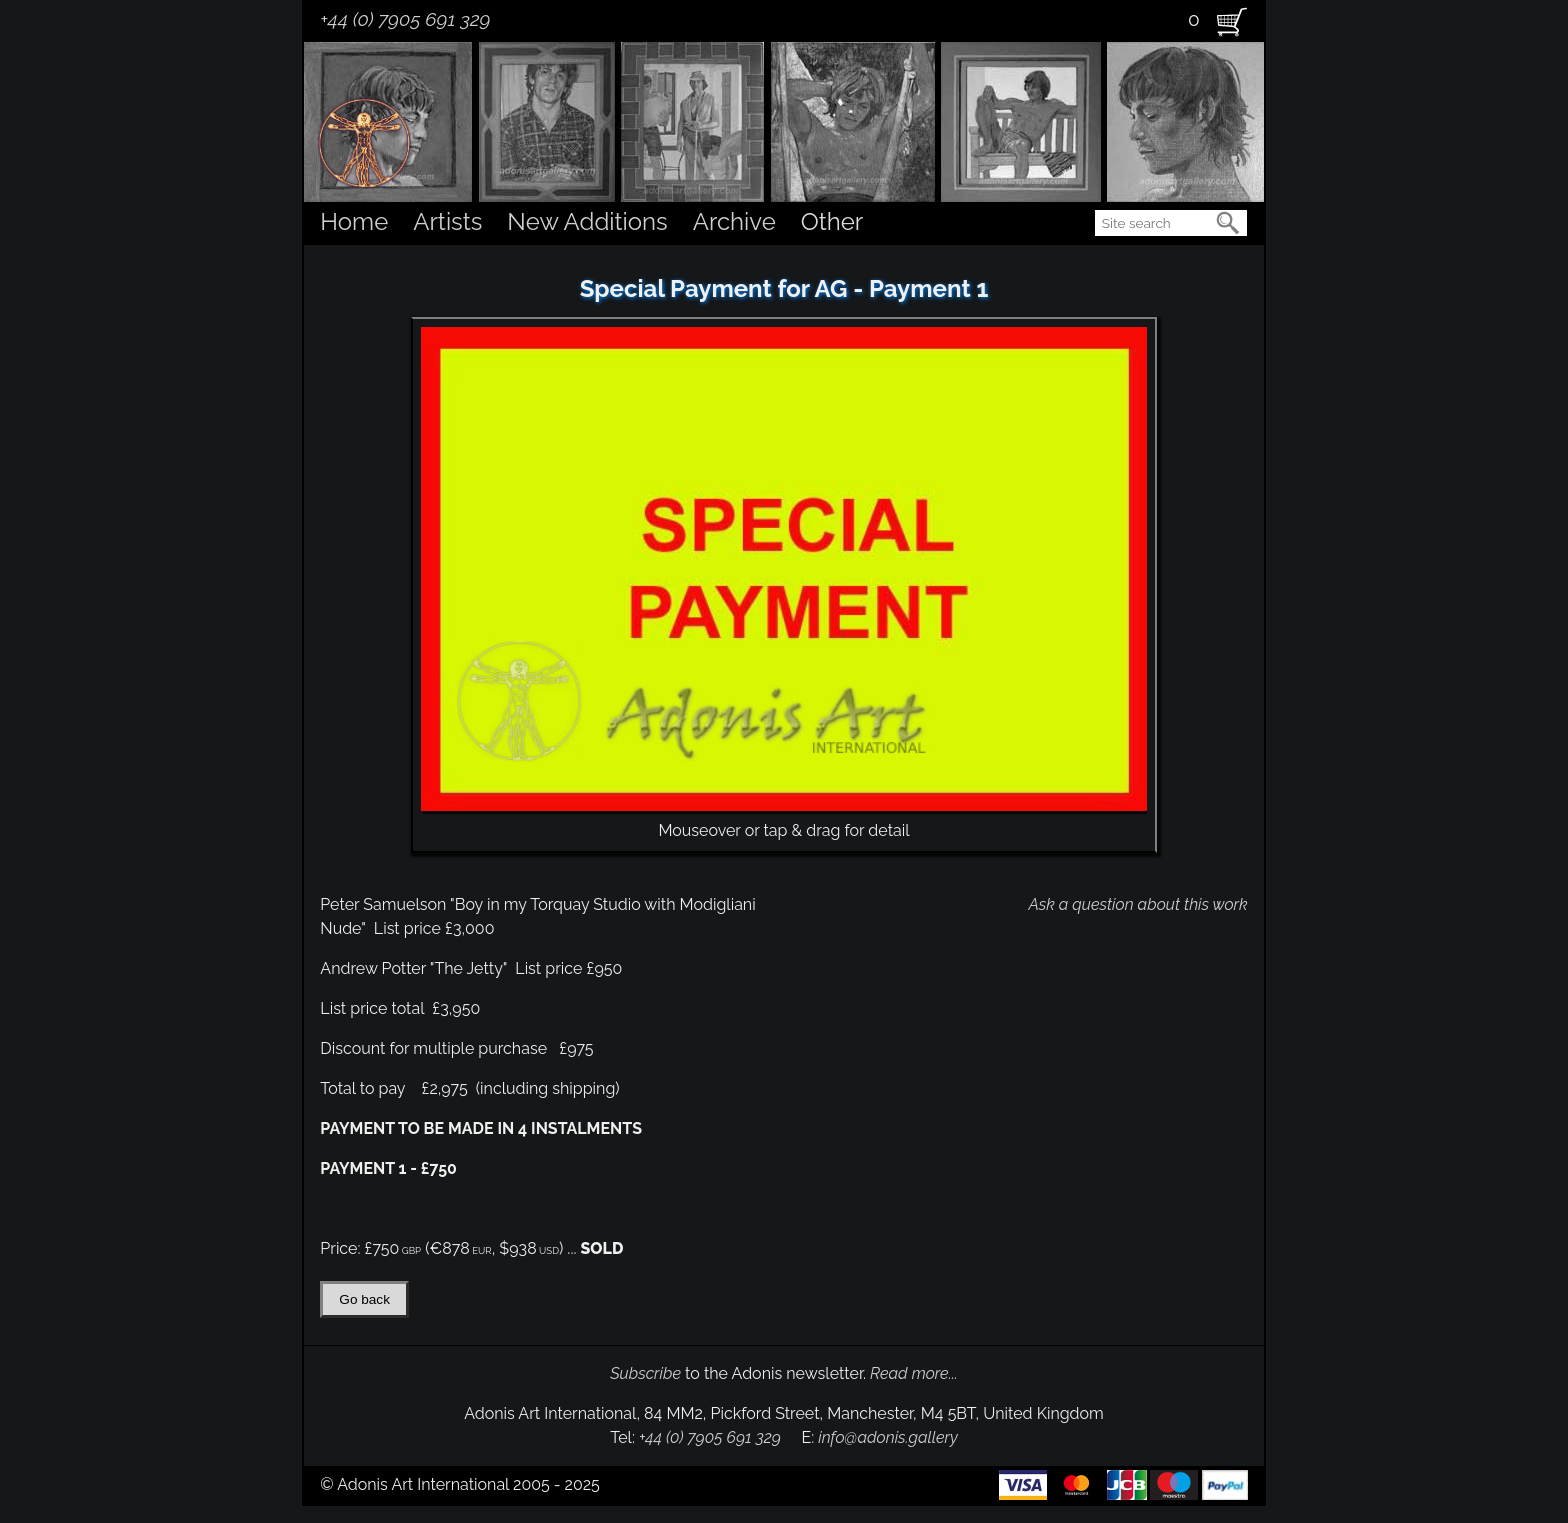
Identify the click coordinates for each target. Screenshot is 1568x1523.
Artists (447, 221)
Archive (734, 221)
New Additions (587, 221)
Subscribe (645, 1373)
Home (354, 221)
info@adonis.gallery (888, 1437)
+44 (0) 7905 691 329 (405, 19)
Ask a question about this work (1137, 904)
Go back (364, 1299)
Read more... (914, 1373)
